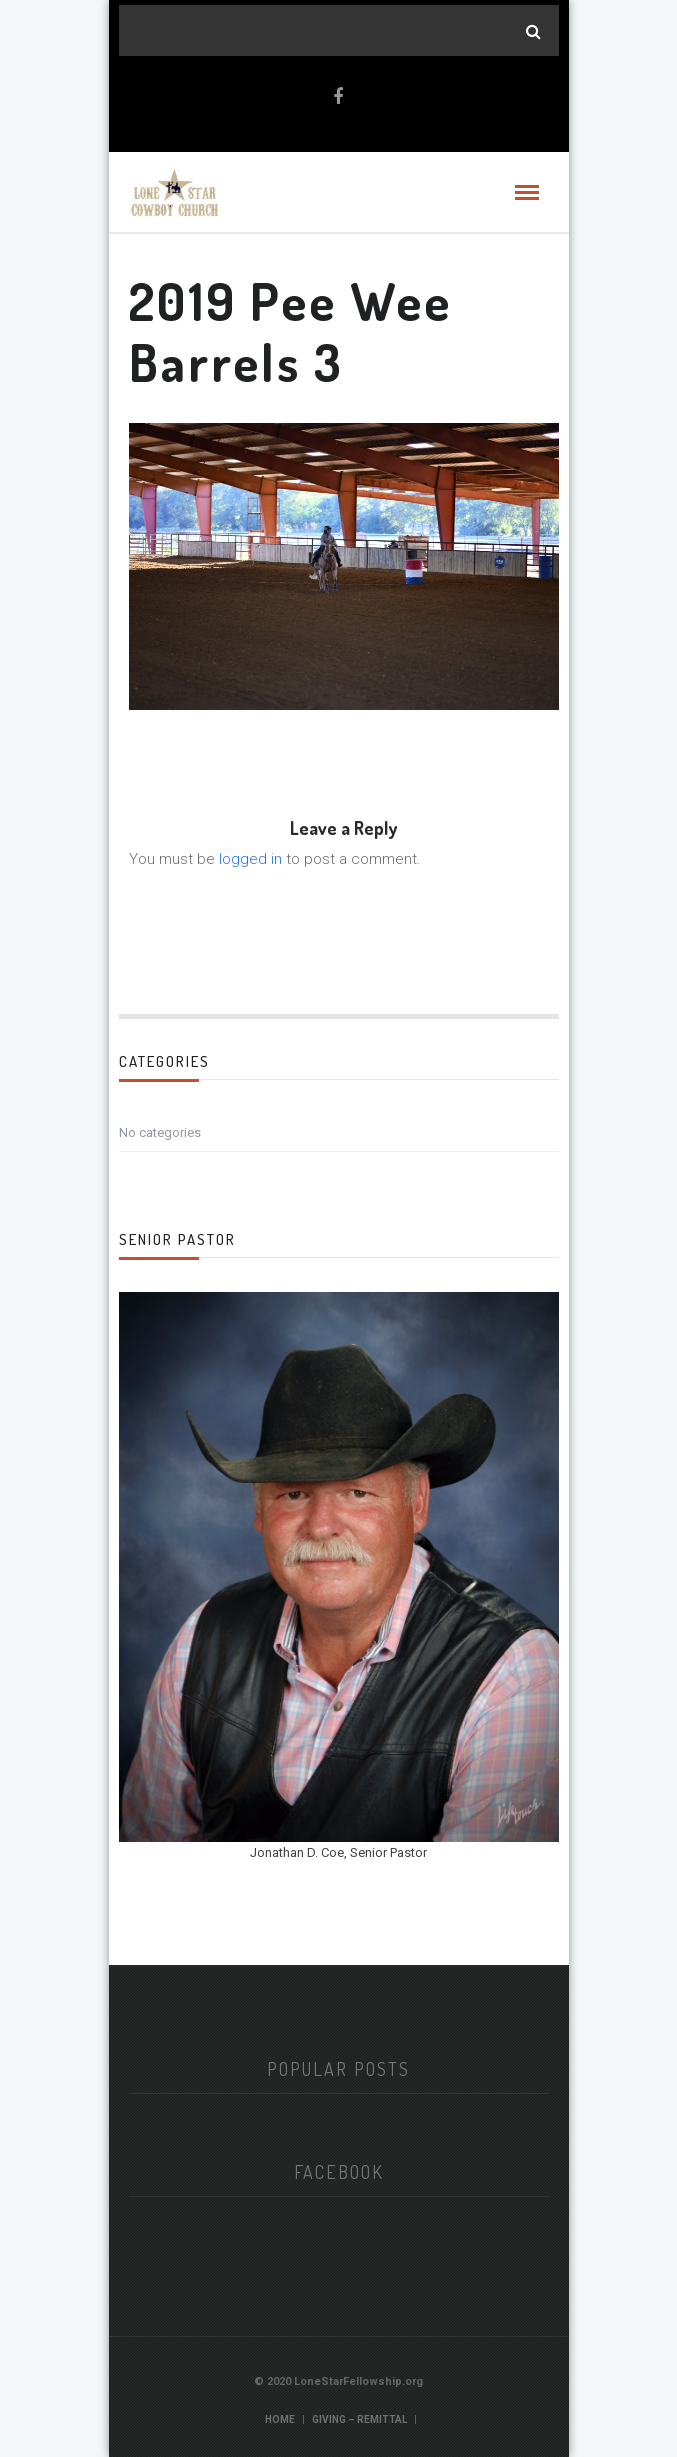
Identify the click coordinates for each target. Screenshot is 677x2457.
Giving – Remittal (359, 2419)
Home (280, 2419)
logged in (250, 859)
